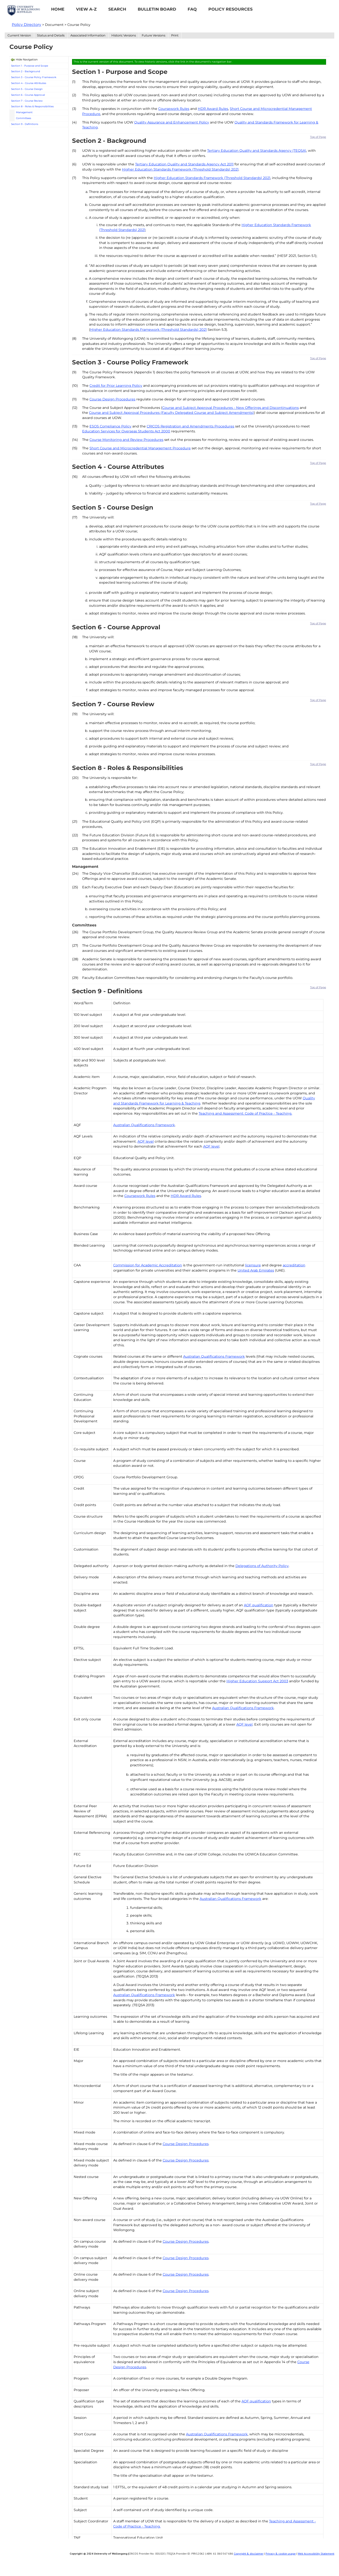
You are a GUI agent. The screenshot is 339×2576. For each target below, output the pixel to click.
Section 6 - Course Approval (28, 94)
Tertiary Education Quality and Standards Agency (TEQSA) (256, 150)
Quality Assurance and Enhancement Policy (171, 122)
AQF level (145, 1141)
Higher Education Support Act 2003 (257, 1681)
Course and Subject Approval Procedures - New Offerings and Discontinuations (230, 408)
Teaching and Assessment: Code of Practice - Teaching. (245, 1113)
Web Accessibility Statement (316, 2553)
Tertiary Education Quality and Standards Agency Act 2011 (184, 164)
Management (24, 112)
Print (174, 35)
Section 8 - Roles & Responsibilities (32, 106)
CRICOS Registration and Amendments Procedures (190, 426)
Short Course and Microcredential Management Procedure (140, 448)
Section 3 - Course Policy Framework (33, 77)
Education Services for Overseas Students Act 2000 (126, 431)
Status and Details (51, 35)
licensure (253, 1265)
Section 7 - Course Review (27, 100)
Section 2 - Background (25, 71)
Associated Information (87, 35)
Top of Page (318, 137)
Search (117, 9)
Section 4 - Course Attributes (28, 83)
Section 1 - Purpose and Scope (29, 65)
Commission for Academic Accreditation (147, 1265)
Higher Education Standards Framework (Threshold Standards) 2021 (180, 169)
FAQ (192, 9)
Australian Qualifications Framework (144, 1125)
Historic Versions (123, 35)
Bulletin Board (157, 9)
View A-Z (86, 9)
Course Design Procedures (112, 399)
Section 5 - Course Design (27, 89)
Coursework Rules (173, 109)
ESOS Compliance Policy (110, 426)
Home (58, 9)
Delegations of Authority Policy (262, 1566)
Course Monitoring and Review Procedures (126, 440)
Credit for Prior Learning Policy (115, 385)
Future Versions (153, 35)
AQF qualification (258, 1605)
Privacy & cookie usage (281, 2553)
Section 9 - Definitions (24, 124)
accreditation (294, 1265)
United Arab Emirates (256, 1270)
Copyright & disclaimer (248, 2553)
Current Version (19, 35)
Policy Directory (26, 24)
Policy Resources (230, 9)
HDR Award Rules (213, 109)
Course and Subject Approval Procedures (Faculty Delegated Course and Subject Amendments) (171, 413)
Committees (23, 118)
